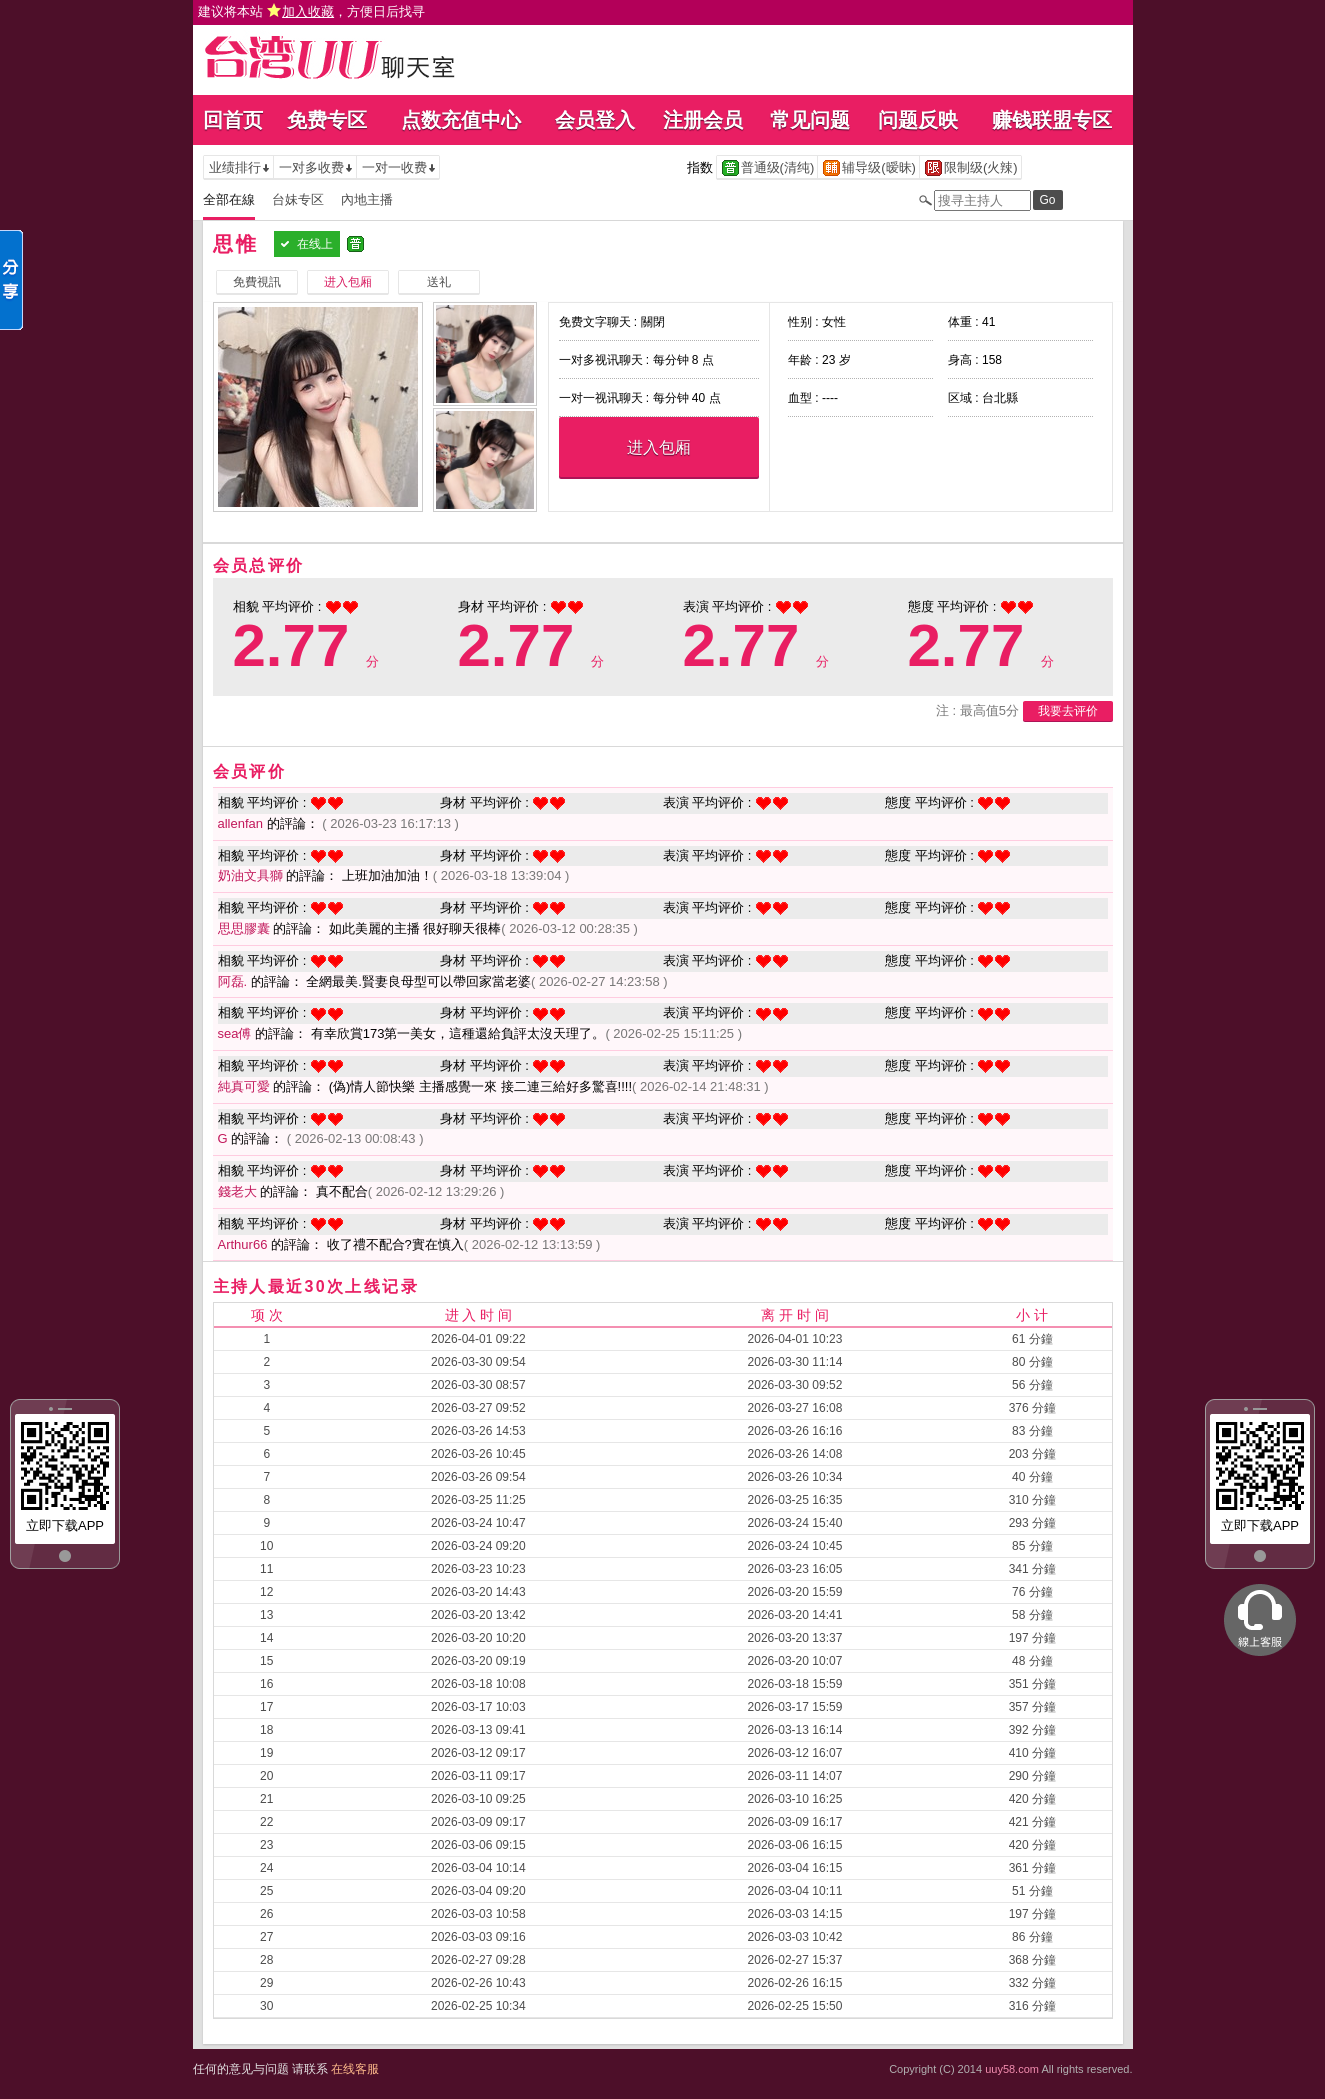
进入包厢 (659, 447)
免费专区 (327, 120)
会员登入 (595, 120)
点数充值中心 (461, 120)
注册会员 (703, 120)
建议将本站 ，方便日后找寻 (312, 11)
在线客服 (355, 2069)
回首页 (233, 120)
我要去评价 (1068, 711)
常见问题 (810, 120)
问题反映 (918, 120)
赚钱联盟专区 (1052, 120)
